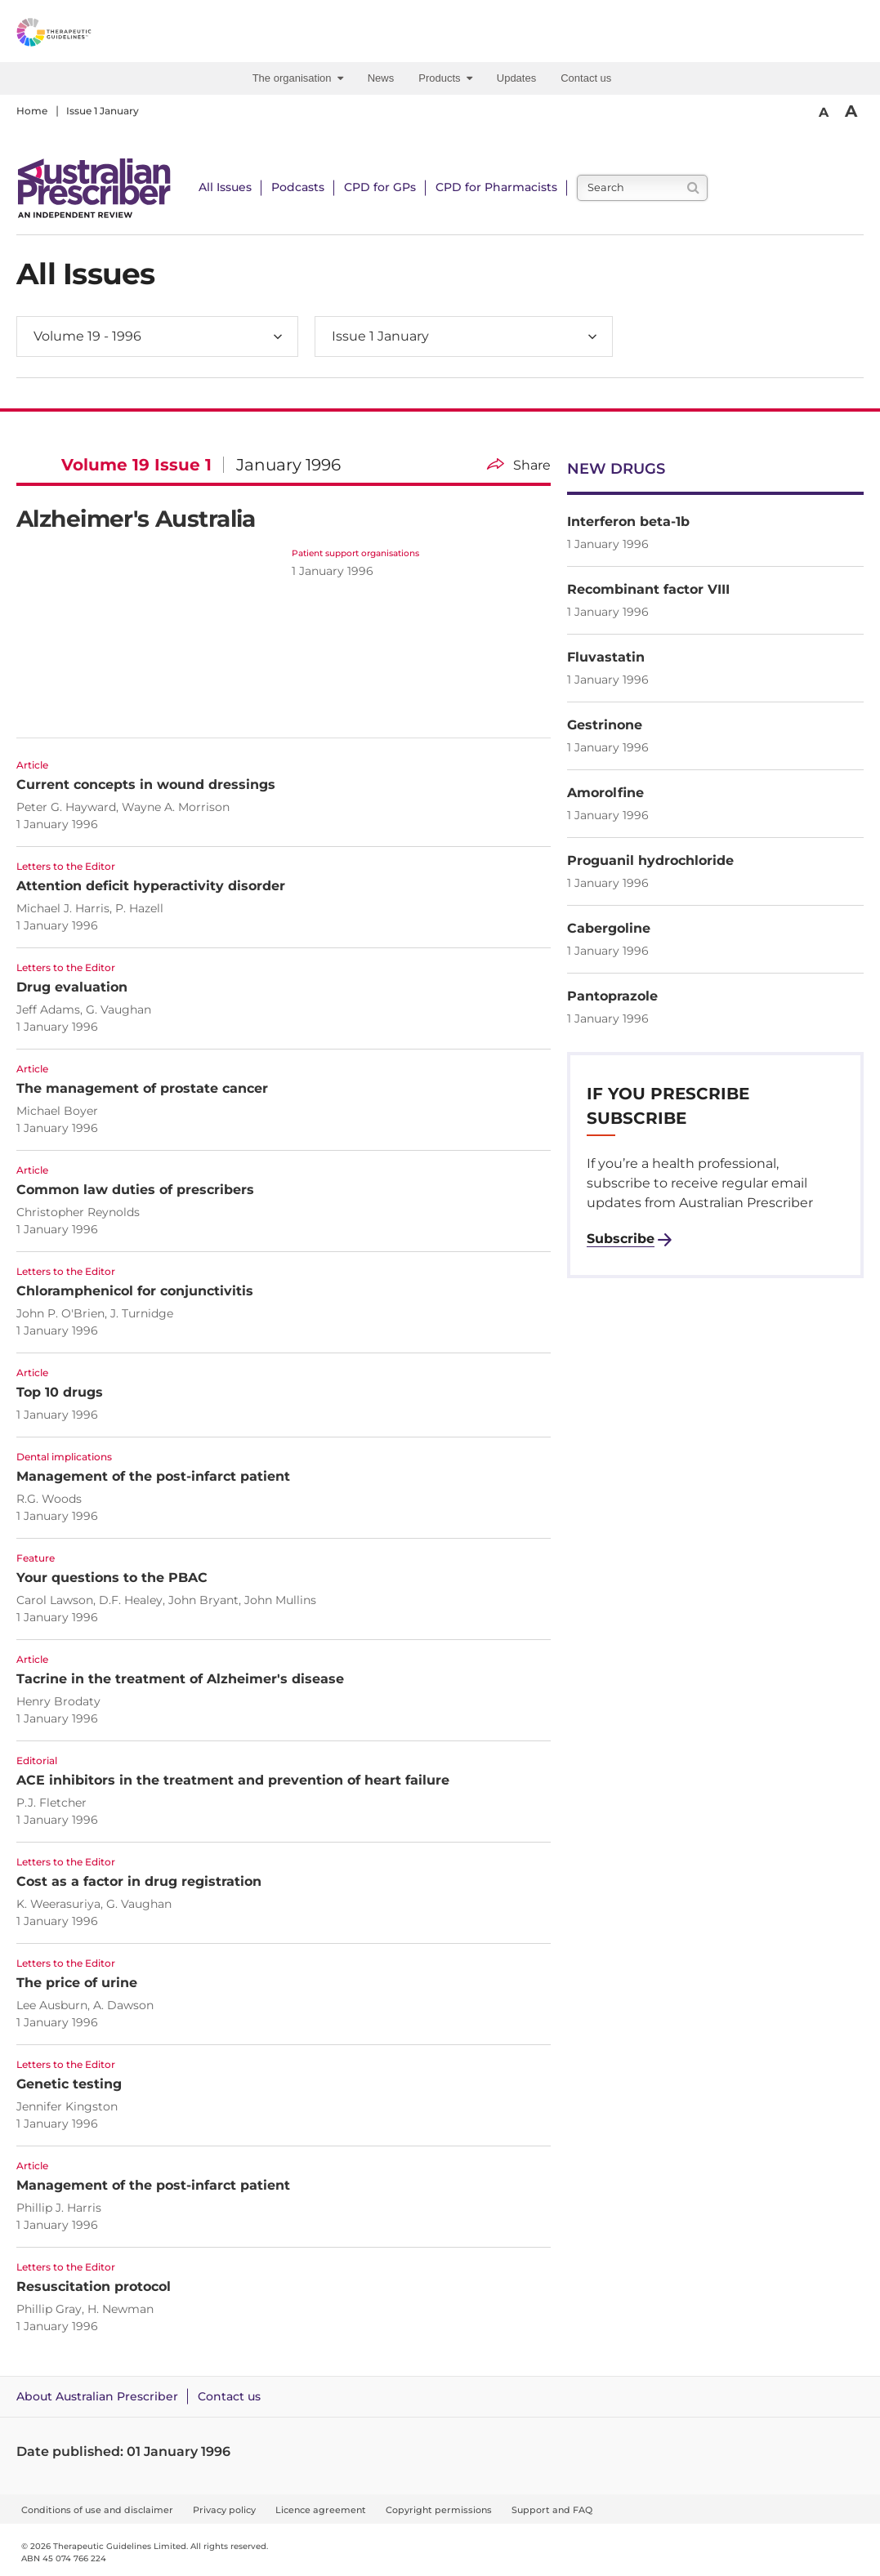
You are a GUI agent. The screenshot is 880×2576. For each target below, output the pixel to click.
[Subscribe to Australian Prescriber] (629, 1239)
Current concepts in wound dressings (145, 784)
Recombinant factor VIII (648, 589)
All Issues (225, 187)
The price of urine (76, 1982)
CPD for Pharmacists (496, 187)
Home (31, 111)
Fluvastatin (606, 657)
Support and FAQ (551, 2510)
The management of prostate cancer (142, 1088)
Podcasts (297, 187)
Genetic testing (69, 2084)
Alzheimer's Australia (136, 519)
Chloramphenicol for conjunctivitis (134, 1291)
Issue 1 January (102, 111)
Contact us (586, 78)
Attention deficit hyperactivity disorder (150, 886)
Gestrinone (604, 725)
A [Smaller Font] (824, 112)
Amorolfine (605, 792)
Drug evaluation (71, 987)
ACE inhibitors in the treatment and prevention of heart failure (232, 1780)
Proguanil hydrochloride (650, 860)
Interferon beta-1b (628, 521)
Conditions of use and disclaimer (97, 2510)
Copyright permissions (439, 2510)
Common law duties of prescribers (135, 1189)
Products (445, 78)
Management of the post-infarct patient (153, 1476)
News (381, 78)
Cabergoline (608, 928)
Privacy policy (224, 2510)
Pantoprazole (612, 996)
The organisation (297, 78)
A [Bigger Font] (851, 111)
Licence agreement (320, 2510)
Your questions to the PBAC (112, 1577)
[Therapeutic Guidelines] (89, 35)
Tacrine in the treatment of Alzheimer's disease (180, 1679)
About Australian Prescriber (97, 2396)
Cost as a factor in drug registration (138, 1881)
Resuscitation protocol (93, 2286)
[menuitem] (302, 78)
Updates (516, 78)
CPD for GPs (380, 187)
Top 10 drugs (59, 1392)
